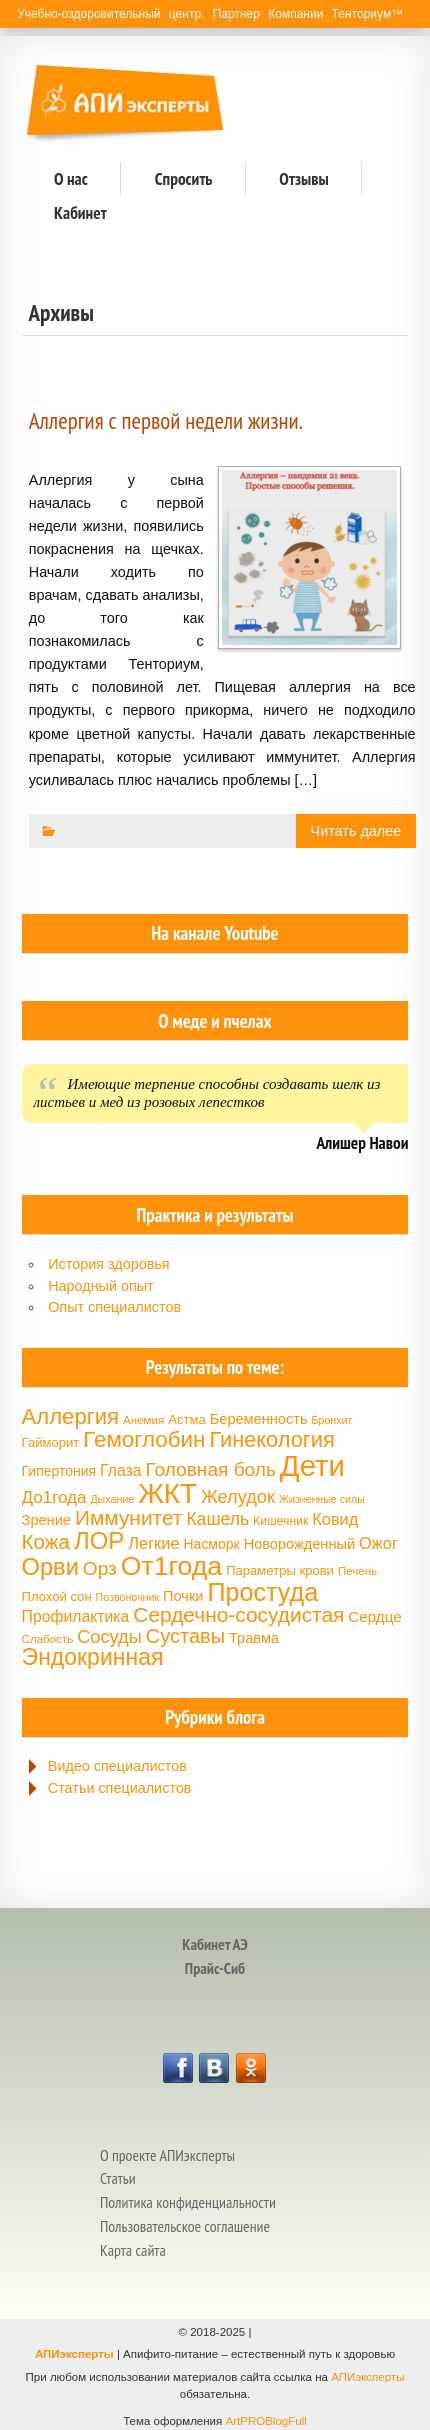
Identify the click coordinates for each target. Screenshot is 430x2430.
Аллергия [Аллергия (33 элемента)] (70, 1416)
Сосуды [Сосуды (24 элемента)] (109, 1637)
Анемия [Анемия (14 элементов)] (143, 1420)
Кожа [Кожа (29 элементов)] (46, 1541)
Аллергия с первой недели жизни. (166, 420)
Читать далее (356, 831)
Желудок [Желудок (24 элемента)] (238, 1497)
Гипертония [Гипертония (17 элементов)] (59, 1471)
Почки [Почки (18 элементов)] (183, 1596)
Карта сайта (133, 2250)
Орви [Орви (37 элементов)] (50, 1567)
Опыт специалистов (114, 1307)
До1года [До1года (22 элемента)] (54, 1497)
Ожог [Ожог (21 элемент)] (378, 1543)
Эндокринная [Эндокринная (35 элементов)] (93, 1657)
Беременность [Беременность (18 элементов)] (259, 1419)
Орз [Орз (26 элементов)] (100, 1568)
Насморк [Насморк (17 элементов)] (212, 1544)
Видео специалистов (117, 1766)
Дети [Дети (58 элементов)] (312, 1465)
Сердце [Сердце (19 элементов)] (374, 1616)
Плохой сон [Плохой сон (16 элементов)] (57, 1596)
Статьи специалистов (120, 1788)
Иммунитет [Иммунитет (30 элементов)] (128, 1517)
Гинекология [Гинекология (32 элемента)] (271, 1439)
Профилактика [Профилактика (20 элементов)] (76, 1616)
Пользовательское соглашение (185, 2226)
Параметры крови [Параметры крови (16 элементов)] (280, 1570)
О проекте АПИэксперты (167, 2155)
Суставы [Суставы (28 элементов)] (185, 1636)
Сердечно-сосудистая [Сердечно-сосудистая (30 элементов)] (238, 1614)
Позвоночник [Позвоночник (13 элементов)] (127, 1597)
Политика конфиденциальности (188, 2202)
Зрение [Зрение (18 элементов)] (46, 1520)
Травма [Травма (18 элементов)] (254, 1638)
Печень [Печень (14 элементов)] (357, 1571)
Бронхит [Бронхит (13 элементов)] (332, 1420)
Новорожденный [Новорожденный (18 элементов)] (299, 1544)
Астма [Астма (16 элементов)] (186, 1419)
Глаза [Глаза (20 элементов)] (120, 1470)
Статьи (118, 2178)
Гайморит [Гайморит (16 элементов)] (51, 1442)
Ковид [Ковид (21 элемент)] (335, 1519)
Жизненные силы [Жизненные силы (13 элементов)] (322, 1499)
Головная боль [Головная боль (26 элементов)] (211, 1469)
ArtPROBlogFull (266, 2421)
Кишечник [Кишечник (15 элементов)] (280, 1521)
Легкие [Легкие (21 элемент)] (153, 1543)
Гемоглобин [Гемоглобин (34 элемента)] (144, 1439)
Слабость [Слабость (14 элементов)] (48, 1639)
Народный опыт (101, 1286)
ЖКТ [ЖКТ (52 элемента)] (167, 1493)
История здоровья (108, 1264)
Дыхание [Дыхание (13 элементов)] (112, 1499)
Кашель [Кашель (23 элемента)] (217, 1519)
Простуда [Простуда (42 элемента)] (262, 1592)
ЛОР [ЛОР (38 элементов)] (99, 1540)
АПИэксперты (74, 2354)
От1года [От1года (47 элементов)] (171, 1566)
